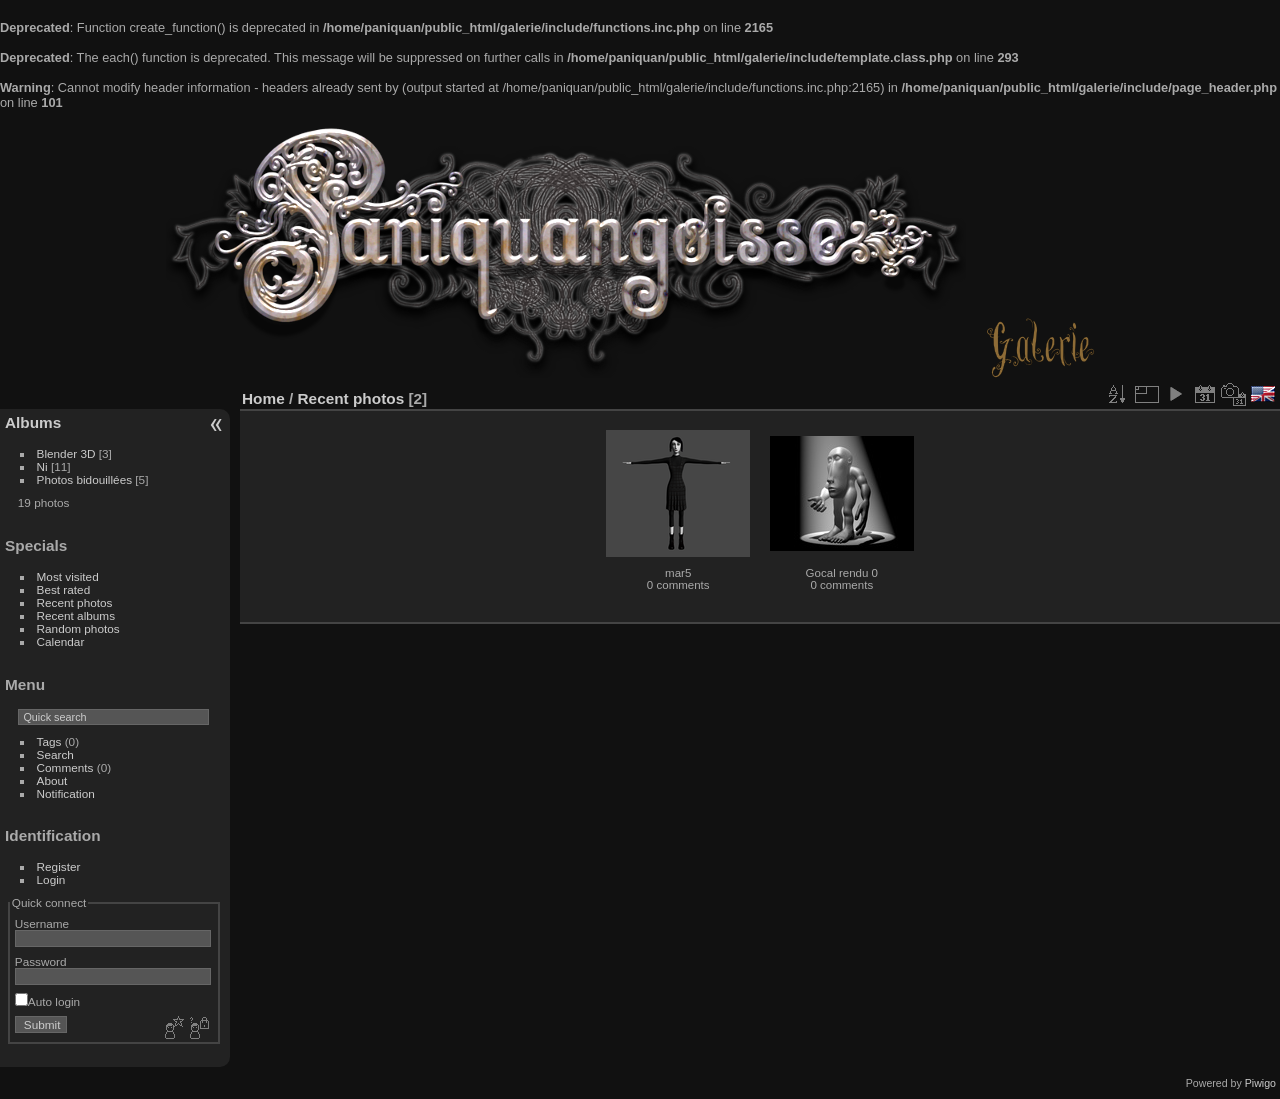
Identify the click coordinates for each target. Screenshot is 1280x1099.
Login (51, 879)
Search (55, 754)
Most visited (68, 576)
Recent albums (76, 615)
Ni (42, 466)
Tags (49, 741)
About (52, 780)
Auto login (47, 1001)
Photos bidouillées (85, 479)
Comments (65, 767)
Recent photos (75, 602)
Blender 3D (66, 453)
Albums (33, 422)
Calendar (61, 641)
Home (263, 398)
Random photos (78, 628)
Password (41, 961)
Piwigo (1260, 1083)
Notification (66, 793)
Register (59, 866)
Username (42, 923)
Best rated (64, 589)
